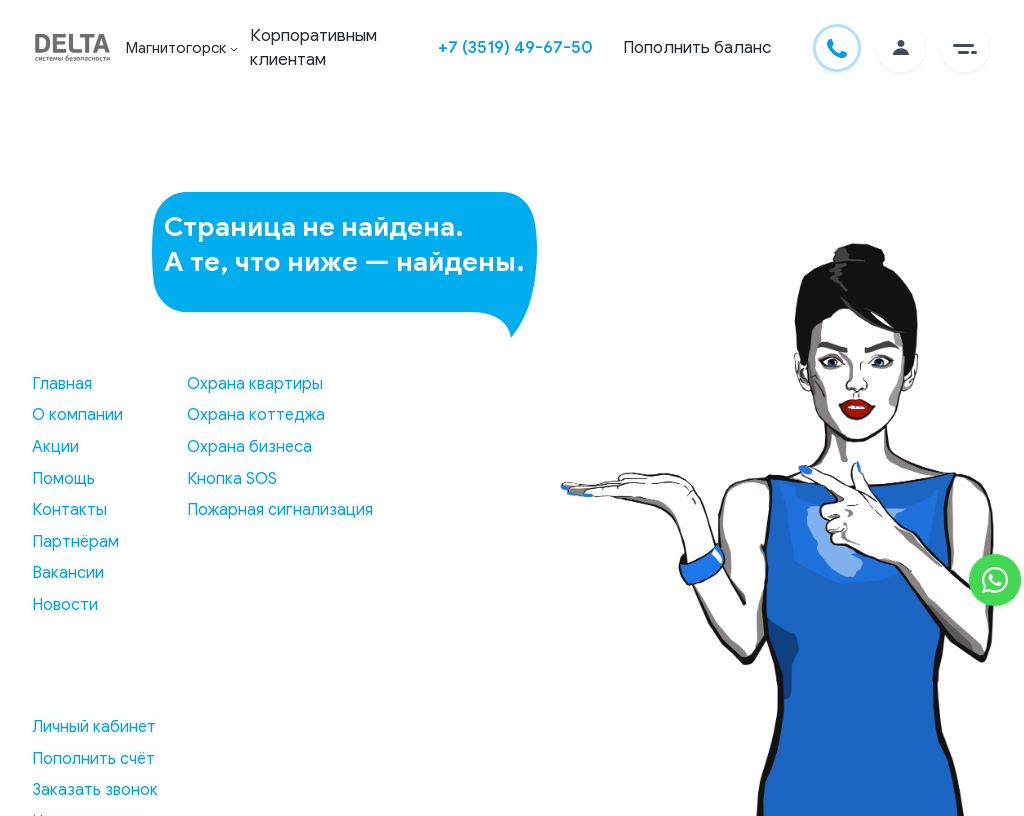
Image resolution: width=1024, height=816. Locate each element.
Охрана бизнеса (243, 447)
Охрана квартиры (249, 384)
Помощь (61, 479)
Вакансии (66, 574)
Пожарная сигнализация (274, 510)
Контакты (67, 510)
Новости (63, 605)
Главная (60, 384)
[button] (965, 48)
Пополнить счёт (91, 759)
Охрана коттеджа (250, 416)
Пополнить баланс (697, 47)
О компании (75, 416)
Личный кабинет (92, 727)
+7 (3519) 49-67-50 (515, 47)
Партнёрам (73, 542)
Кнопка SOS (226, 479)
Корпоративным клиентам (317, 47)
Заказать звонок (93, 790)
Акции (53, 447)
